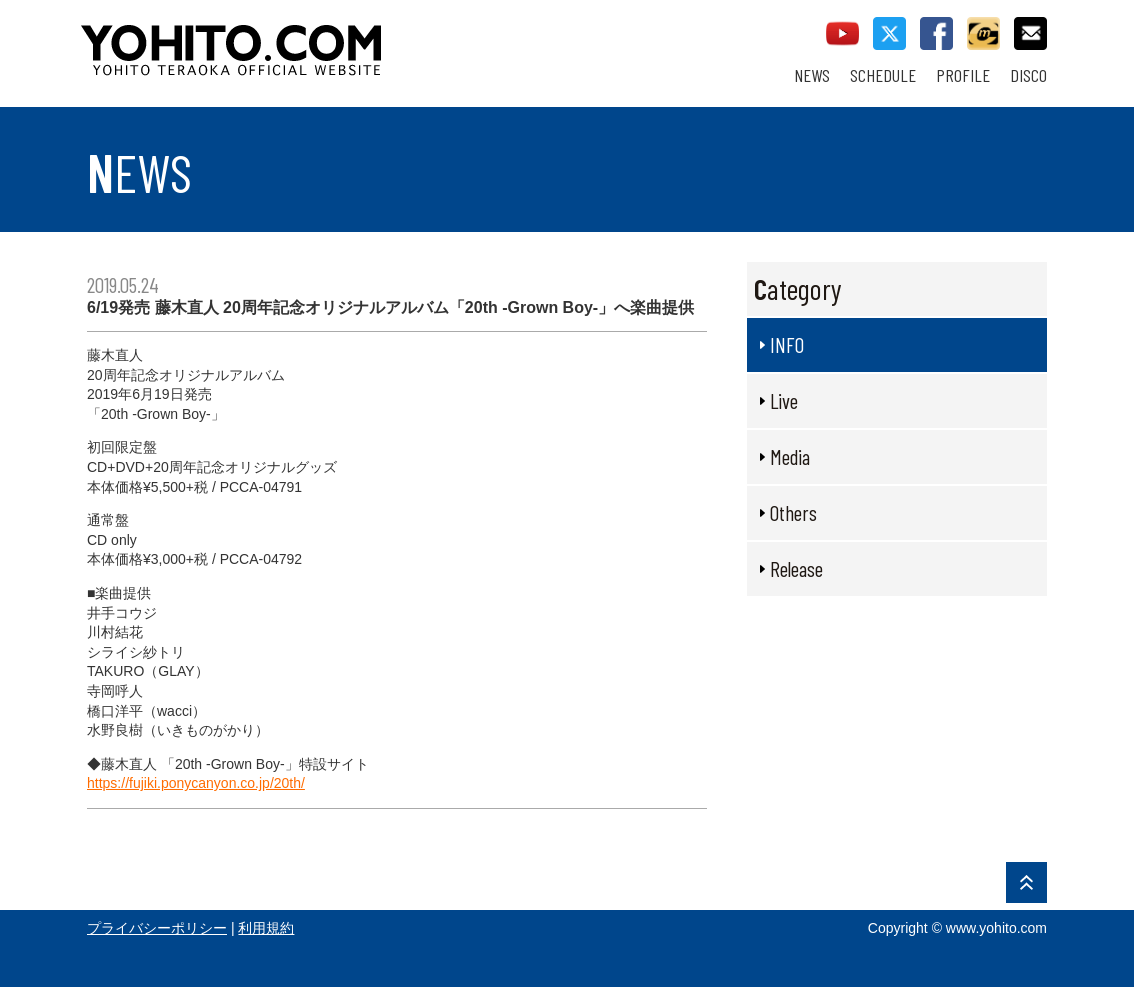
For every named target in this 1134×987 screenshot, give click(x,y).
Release (796, 568)
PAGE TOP (1026, 882)
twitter (889, 33)
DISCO (1028, 75)
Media (790, 456)
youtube (842, 33)
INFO (787, 344)
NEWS (812, 75)
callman (983, 33)
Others (793, 512)
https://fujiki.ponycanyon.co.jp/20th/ (196, 783)
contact (1030, 33)
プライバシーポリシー (157, 928)
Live (784, 400)
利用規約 (266, 928)
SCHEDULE (883, 75)
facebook (936, 33)
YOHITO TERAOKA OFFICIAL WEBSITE (308, 40)
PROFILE (963, 75)
